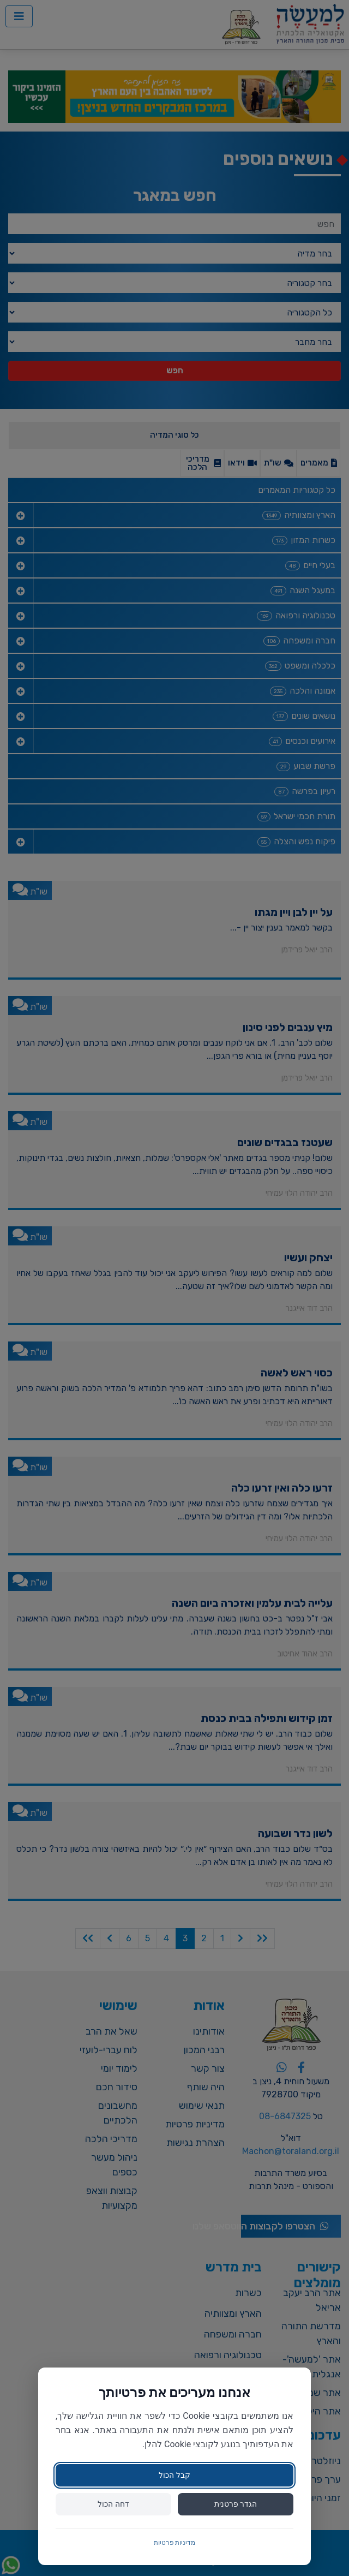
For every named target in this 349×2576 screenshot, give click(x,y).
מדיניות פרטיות (175, 2543)
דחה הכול (113, 2504)
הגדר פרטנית (235, 2504)
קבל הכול (174, 2475)
